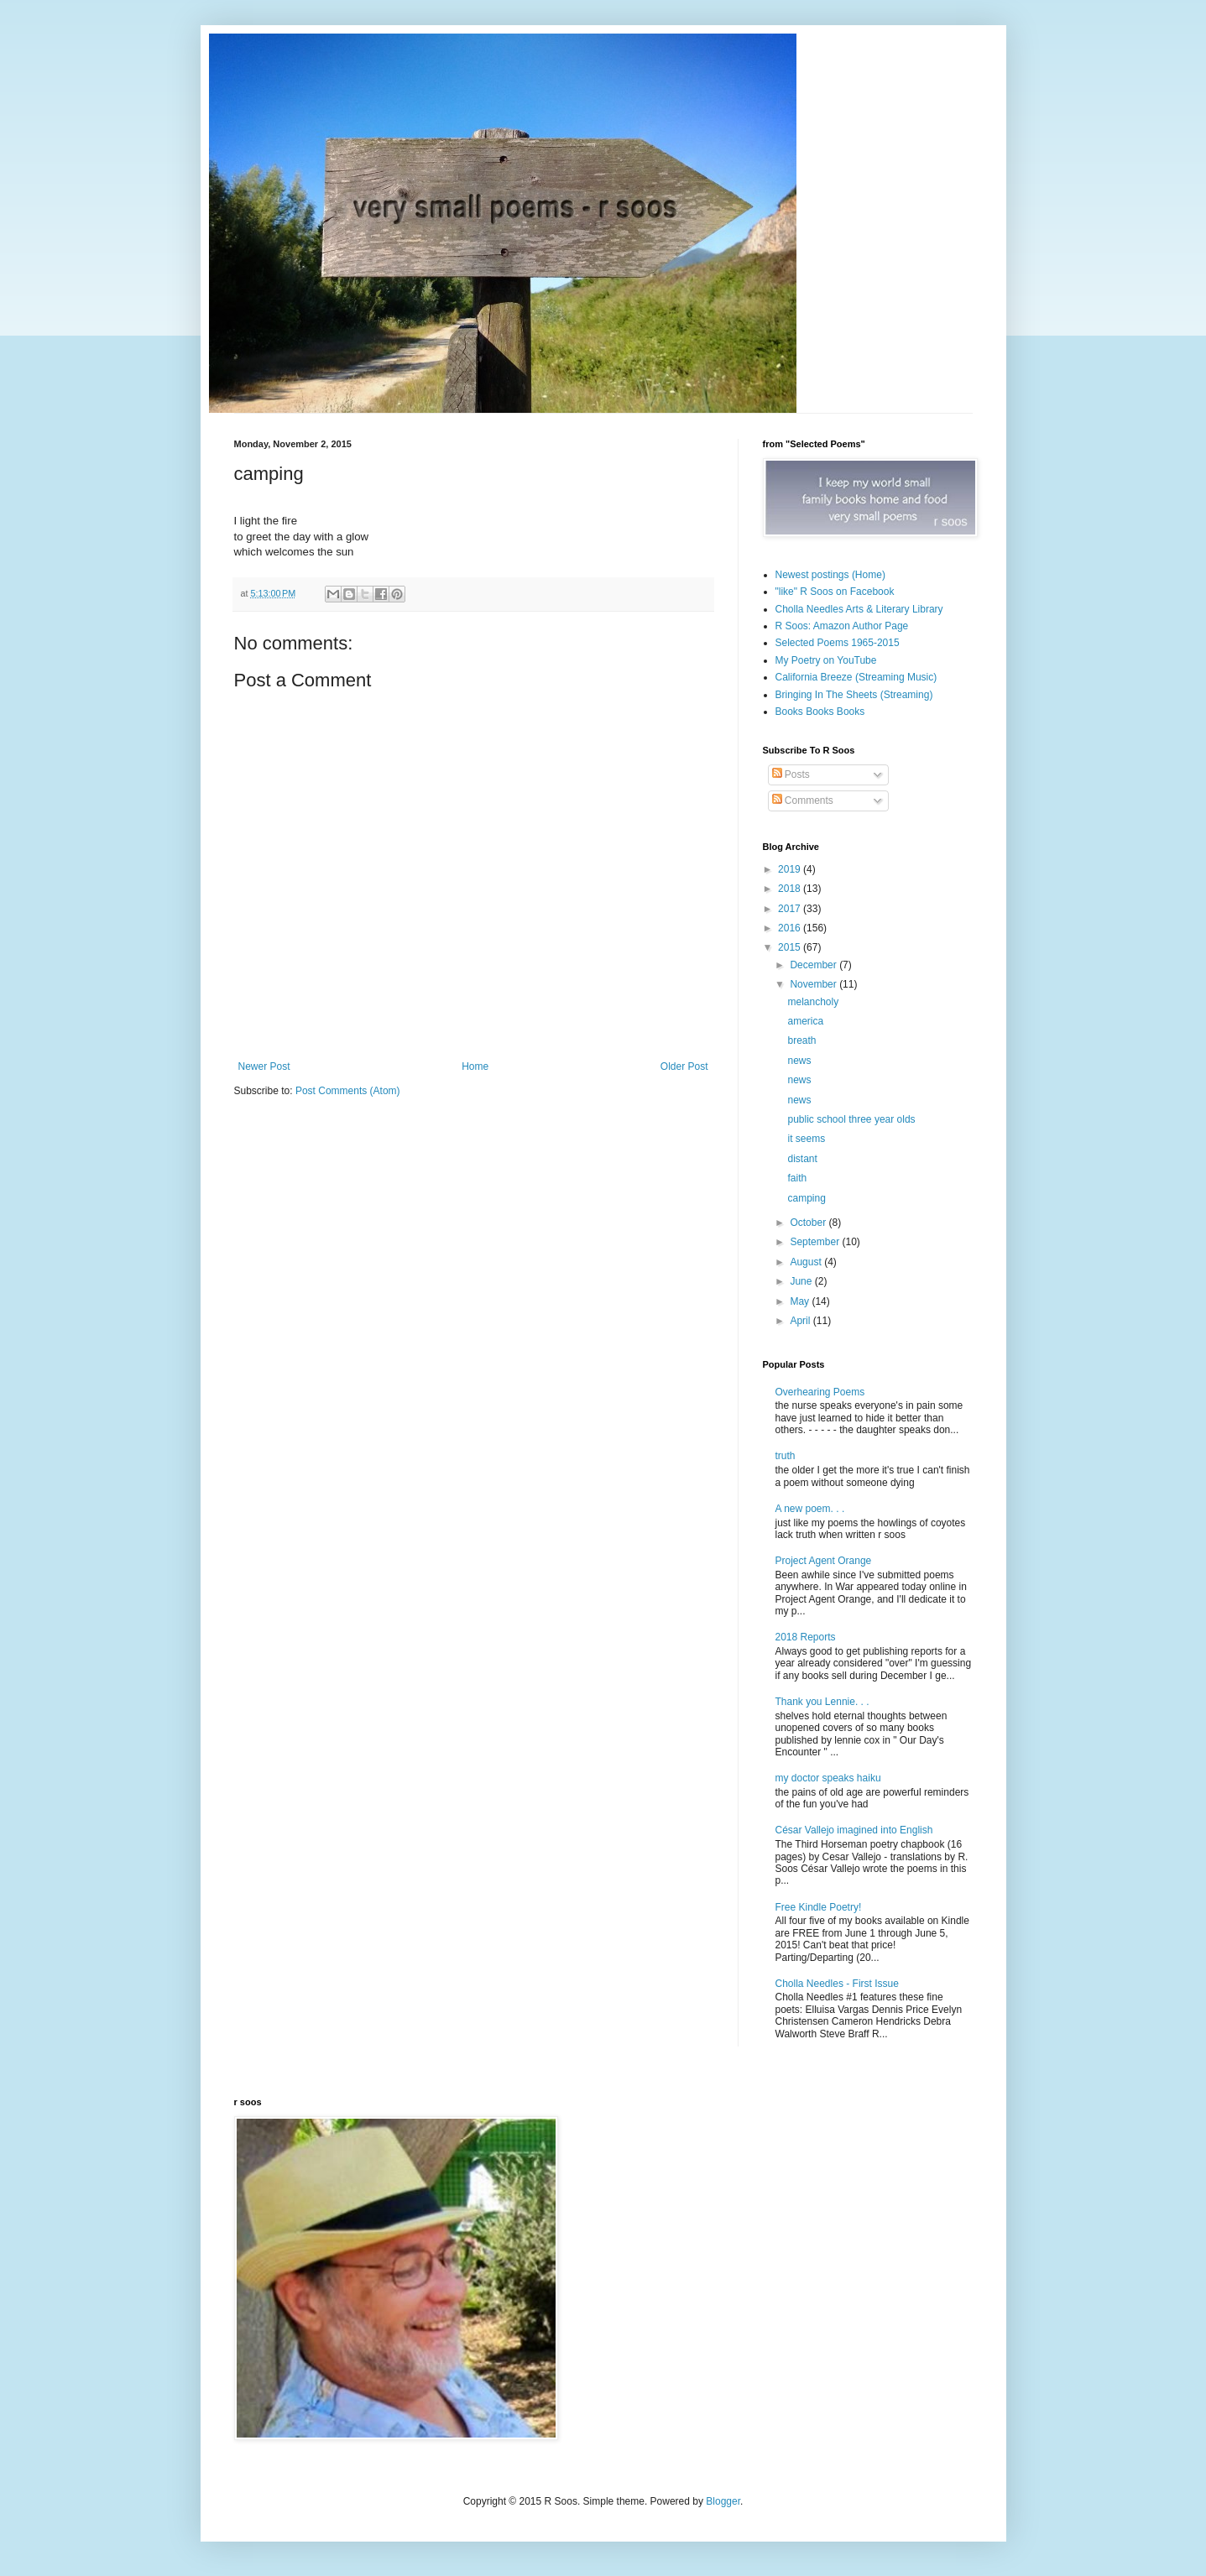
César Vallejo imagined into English (854, 1830)
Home (475, 1066)
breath (801, 1040)
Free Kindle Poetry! (818, 1907)
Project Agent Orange (823, 1561)
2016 (790, 928)
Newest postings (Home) (830, 575)
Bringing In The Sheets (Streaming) (854, 695)
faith (797, 1178)
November (814, 984)
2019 (790, 869)
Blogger (723, 2501)
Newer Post (264, 1066)
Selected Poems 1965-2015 (837, 643)
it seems (806, 1139)
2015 (790, 947)
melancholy (812, 1002)
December (814, 965)
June (802, 1281)
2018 (790, 888)
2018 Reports (805, 1637)
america (805, 1021)
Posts (791, 774)
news (799, 1060)
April (801, 1321)
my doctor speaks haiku (828, 1778)
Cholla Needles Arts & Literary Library (859, 609)
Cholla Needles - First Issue (837, 1983)
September (816, 1242)
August (807, 1262)
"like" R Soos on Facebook (835, 591)
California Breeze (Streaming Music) (856, 677)
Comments (802, 800)
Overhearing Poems (820, 1392)
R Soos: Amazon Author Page (842, 626)
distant (802, 1159)
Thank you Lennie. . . (822, 1702)
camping (806, 1198)
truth (785, 1456)
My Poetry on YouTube (826, 660)
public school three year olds (851, 1119)
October (809, 1222)
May (801, 1301)
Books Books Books (820, 711)
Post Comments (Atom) (347, 1091)
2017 (790, 909)
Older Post (684, 1066)
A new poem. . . (810, 1509)
